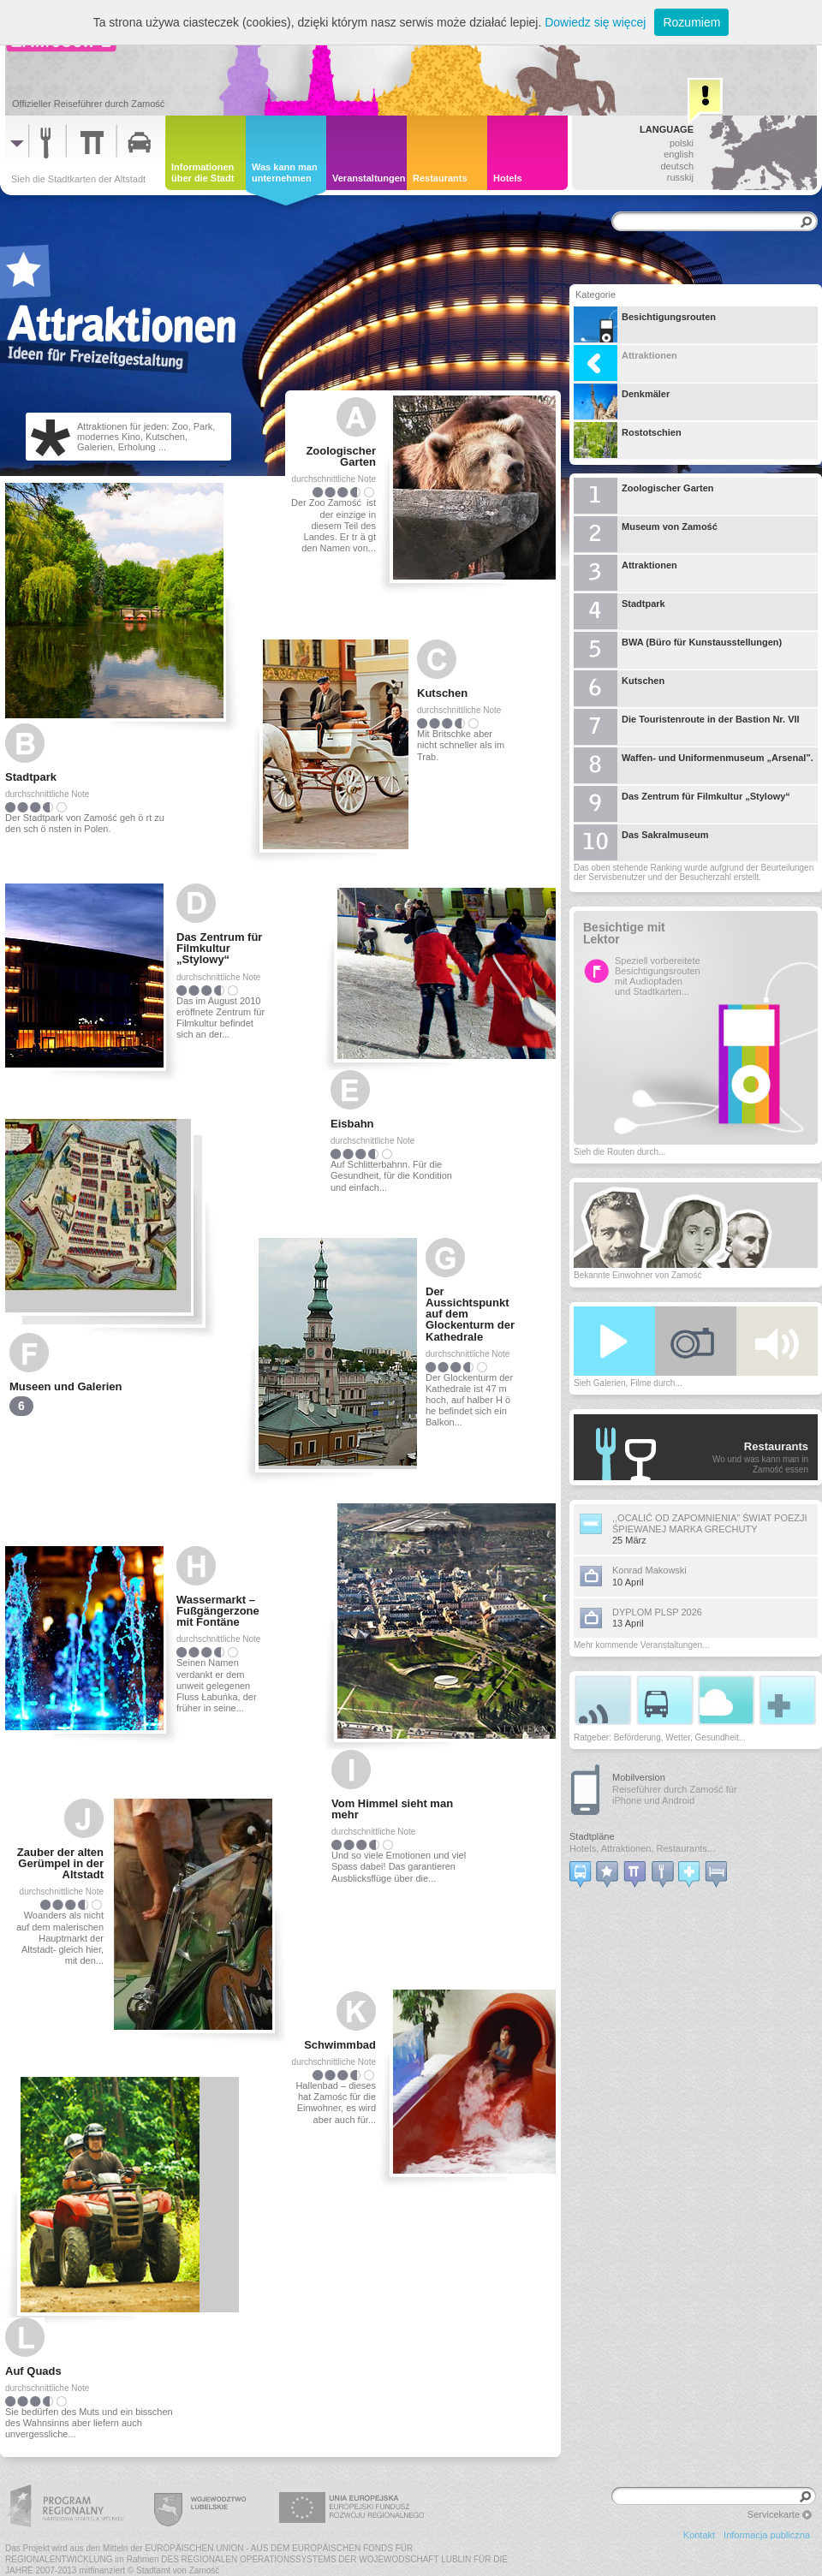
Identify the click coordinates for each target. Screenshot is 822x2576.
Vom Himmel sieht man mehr (392, 1809)
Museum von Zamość (646, 534)
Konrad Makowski (649, 1570)
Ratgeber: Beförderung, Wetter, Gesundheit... (660, 1737)
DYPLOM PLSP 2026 (657, 1612)
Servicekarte (774, 2514)
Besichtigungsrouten (645, 324)
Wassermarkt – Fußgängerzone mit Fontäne (217, 1610)
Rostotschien (628, 440)
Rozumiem (691, 22)
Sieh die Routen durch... (619, 1152)
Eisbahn (352, 1123)
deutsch (677, 166)
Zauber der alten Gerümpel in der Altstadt (60, 1863)
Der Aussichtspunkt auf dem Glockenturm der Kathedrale (470, 1314)
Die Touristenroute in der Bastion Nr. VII (687, 727)
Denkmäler (622, 401)
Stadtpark (31, 776)
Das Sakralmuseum (641, 842)
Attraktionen (625, 363)
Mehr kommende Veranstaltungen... (641, 1645)
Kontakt (699, 2535)
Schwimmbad (340, 2044)
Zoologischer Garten (341, 456)
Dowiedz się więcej (595, 22)
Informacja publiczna (767, 2535)
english (679, 154)
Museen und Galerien (65, 1386)
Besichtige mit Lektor (624, 933)
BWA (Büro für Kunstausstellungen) (678, 650)
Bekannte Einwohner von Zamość (638, 1275)
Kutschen (442, 693)
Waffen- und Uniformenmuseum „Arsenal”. (693, 765)
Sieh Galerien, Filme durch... (628, 1383)
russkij (680, 177)
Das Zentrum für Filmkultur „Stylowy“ (219, 948)
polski (682, 143)
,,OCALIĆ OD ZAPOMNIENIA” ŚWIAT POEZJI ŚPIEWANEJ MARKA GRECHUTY (709, 1523)
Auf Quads (33, 2371)
